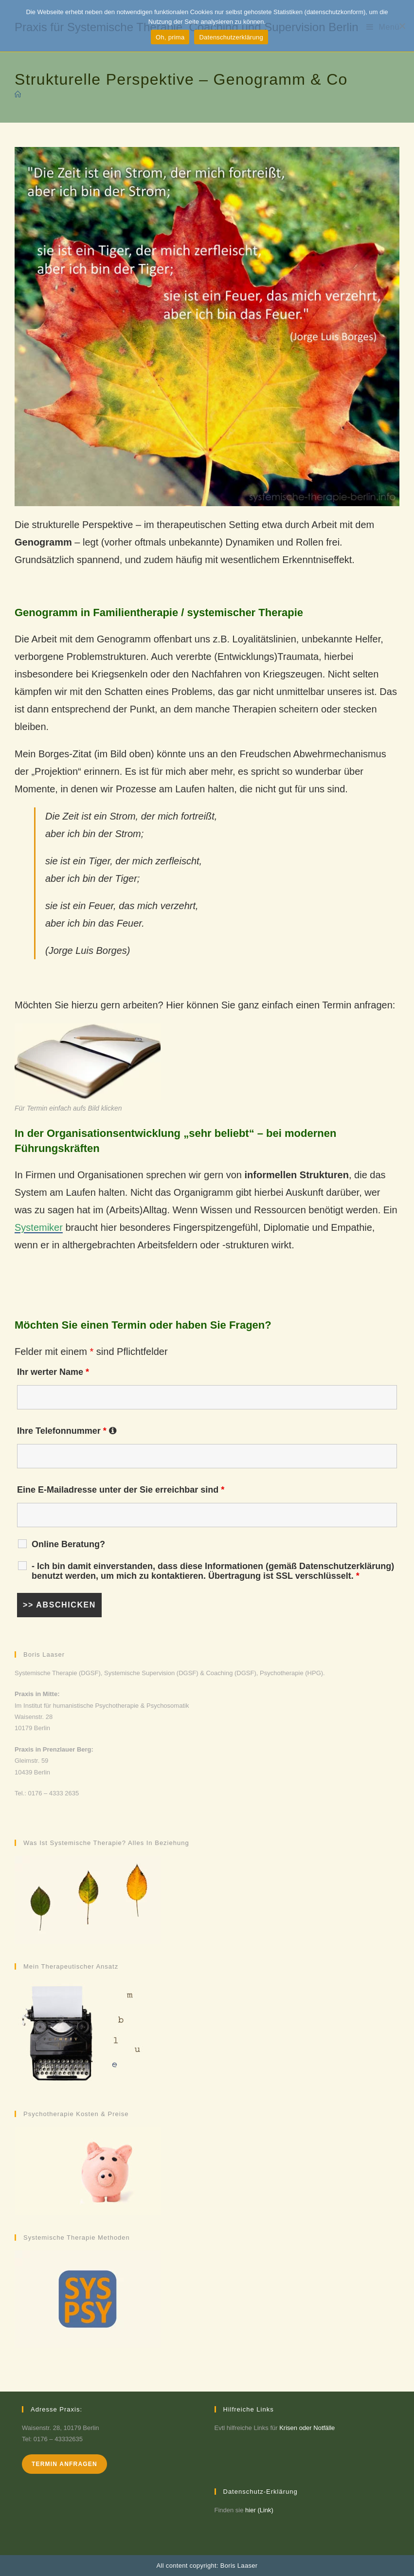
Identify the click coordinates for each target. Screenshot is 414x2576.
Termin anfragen (64, 2464)
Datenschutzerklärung (231, 37)
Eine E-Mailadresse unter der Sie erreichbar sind (120, 1490)
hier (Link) (259, 2510)
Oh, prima (170, 37)
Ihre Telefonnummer (67, 1431)
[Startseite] (18, 94)
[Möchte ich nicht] (402, 26)
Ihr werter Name (53, 1372)
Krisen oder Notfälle (307, 2427)
